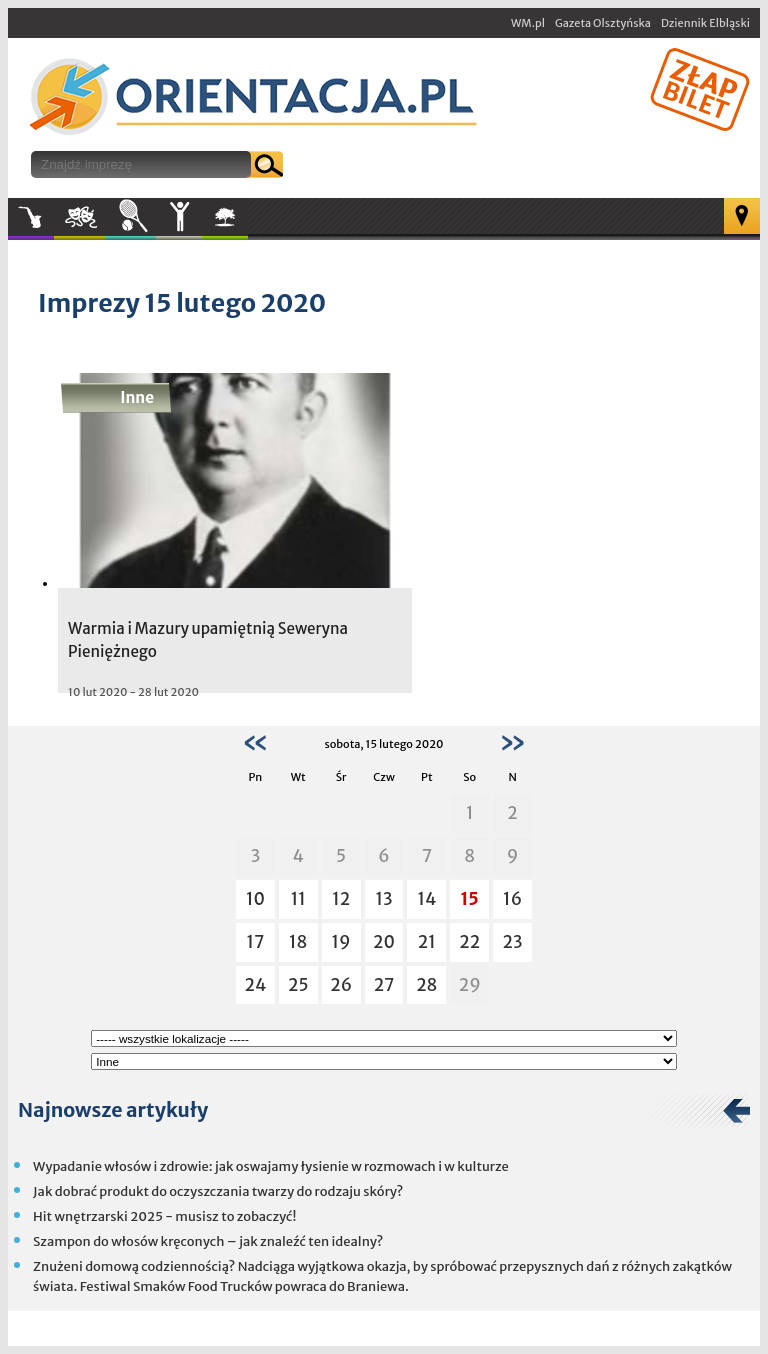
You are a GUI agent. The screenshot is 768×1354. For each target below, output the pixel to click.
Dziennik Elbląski (705, 23)
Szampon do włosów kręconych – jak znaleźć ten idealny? (208, 1241)
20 (384, 942)
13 (383, 899)
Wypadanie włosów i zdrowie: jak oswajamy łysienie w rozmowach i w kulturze (271, 1166)
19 (341, 942)
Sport (130, 217)
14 (426, 899)
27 (384, 985)
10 (255, 899)
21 (427, 942)
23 (513, 942)
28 (426, 985)
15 (470, 899)
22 (469, 942)
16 (512, 899)
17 (255, 942)
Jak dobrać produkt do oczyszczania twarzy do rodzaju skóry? (218, 1191)
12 (341, 899)
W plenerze (247, 223)
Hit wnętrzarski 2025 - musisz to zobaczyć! (164, 1216)
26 (341, 985)
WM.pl (528, 23)
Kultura (79, 217)
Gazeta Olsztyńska (603, 23)
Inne (179, 217)
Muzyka (31, 217)
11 (298, 899)
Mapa (742, 216)
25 (298, 985)
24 (255, 985)
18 (298, 942)
